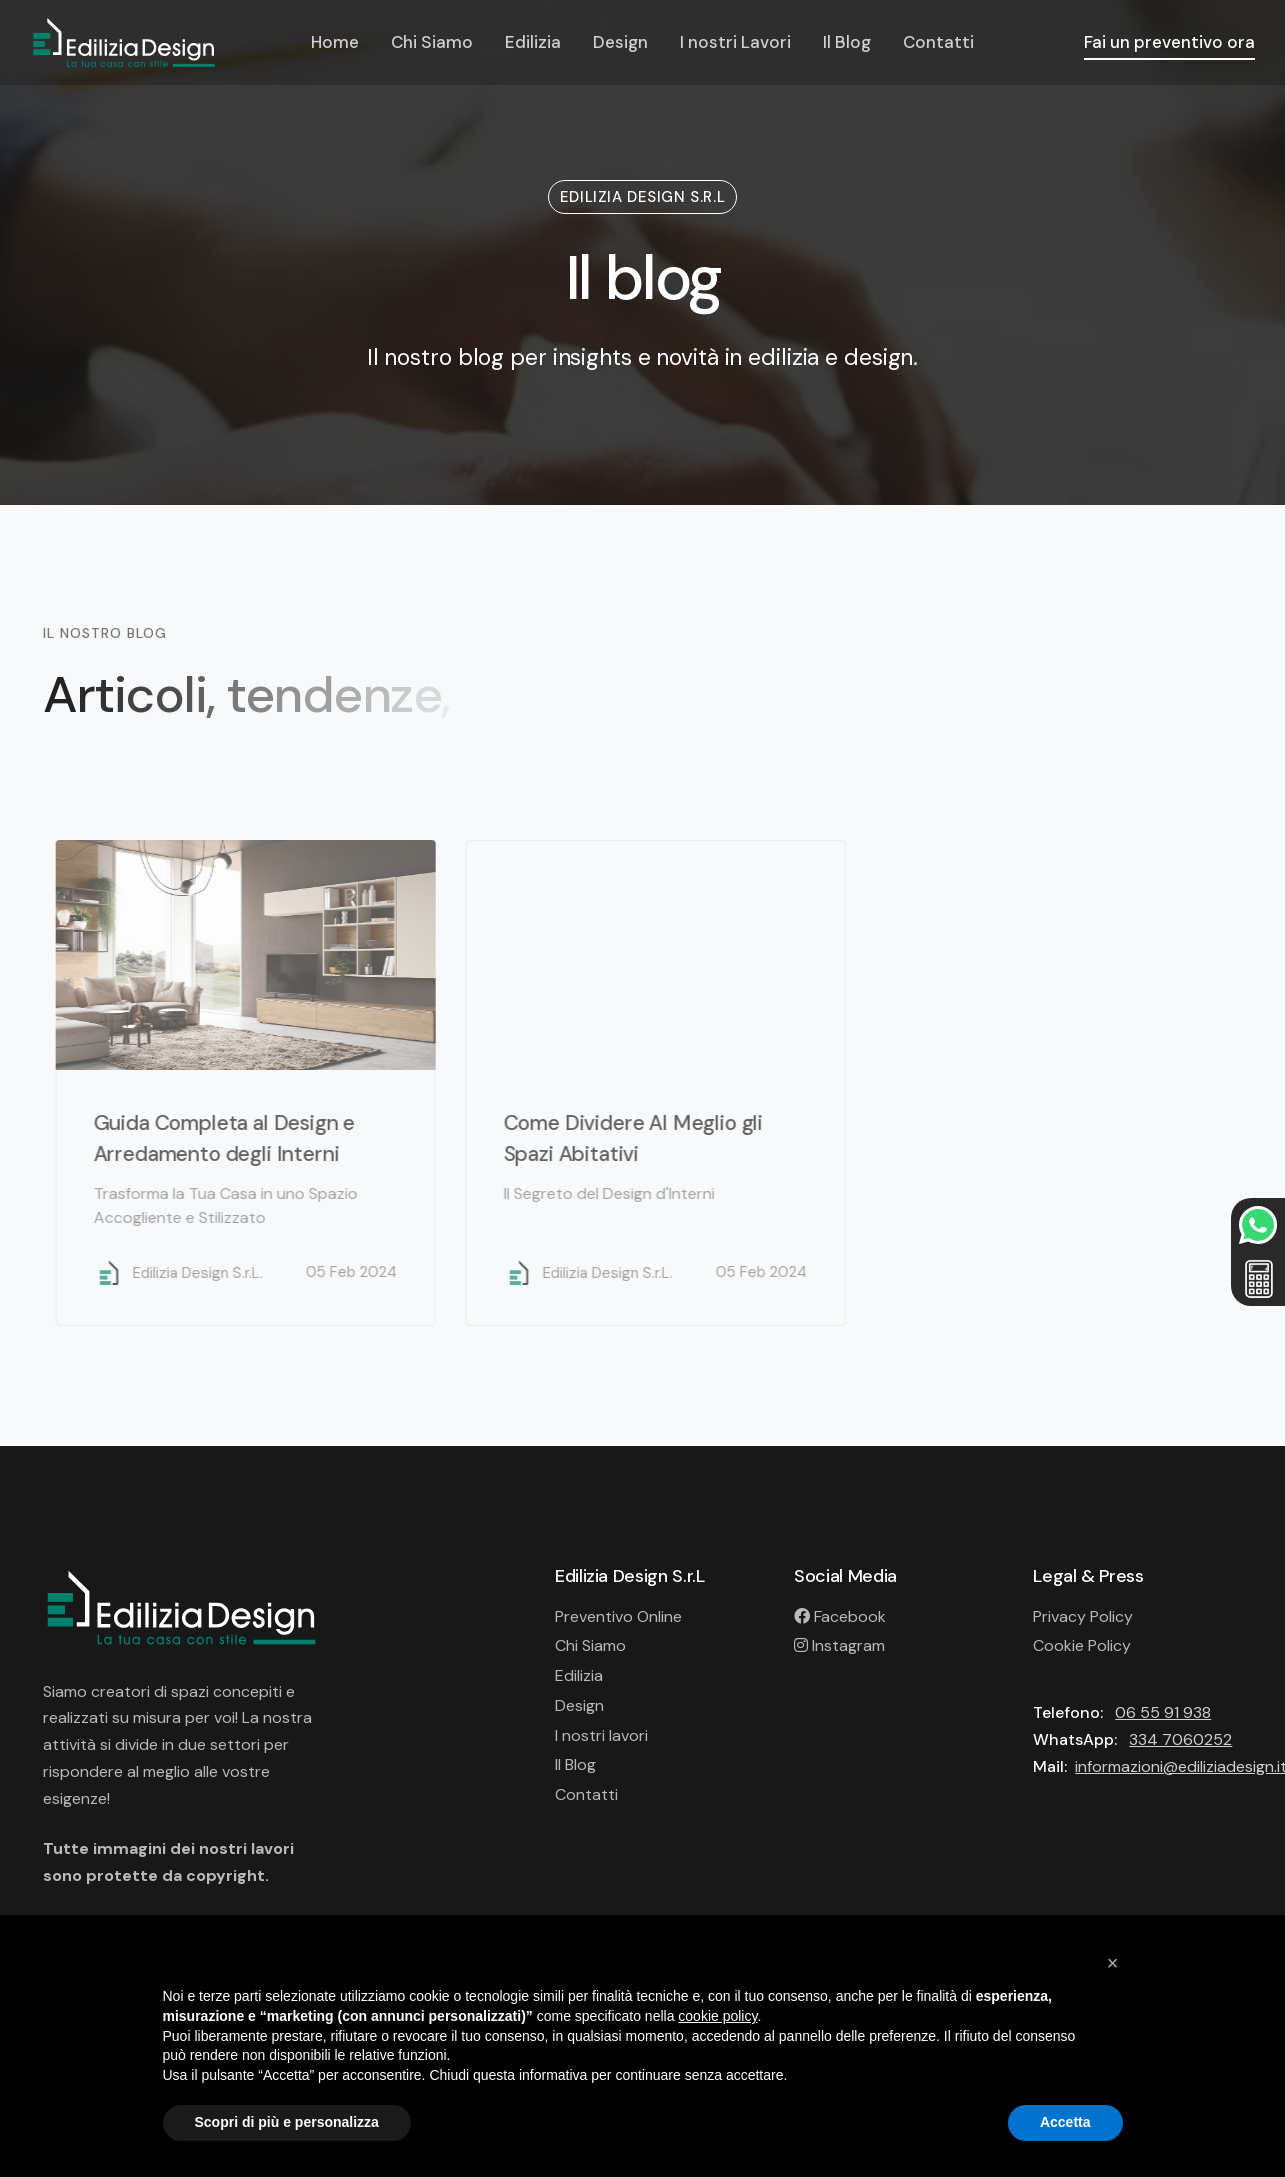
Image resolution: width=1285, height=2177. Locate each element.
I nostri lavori (601, 1735)
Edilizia (533, 42)
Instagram (839, 1645)
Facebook (840, 1616)
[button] (1113, 1963)
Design (620, 42)
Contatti (938, 42)
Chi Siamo (432, 42)
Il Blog (847, 42)
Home (335, 42)
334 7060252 (1180, 1739)
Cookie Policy (1082, 1645)
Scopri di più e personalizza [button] (287, 2122)
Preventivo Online (618, 1616)
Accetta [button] (1065, 2122)
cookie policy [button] (717, 2016)
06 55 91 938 (1163, 1712)
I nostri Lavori (735, 42)
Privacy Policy (1083, 1616)
